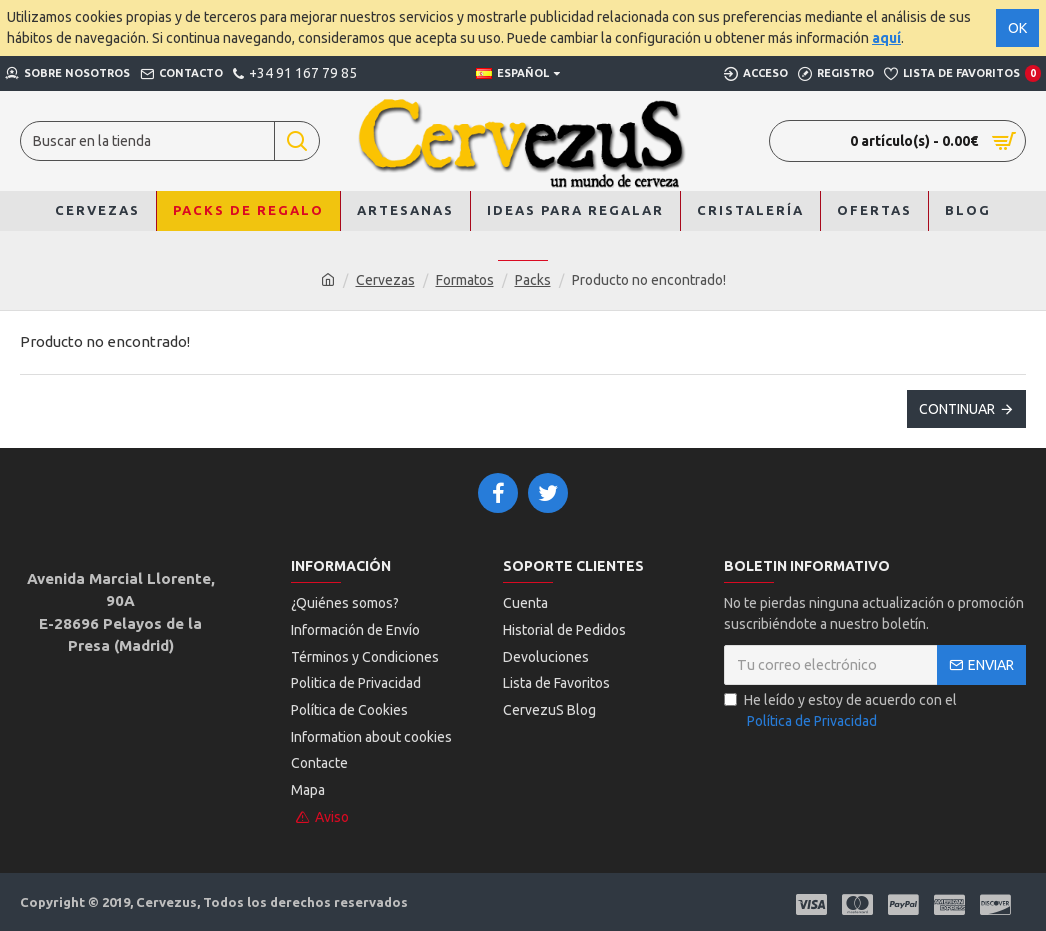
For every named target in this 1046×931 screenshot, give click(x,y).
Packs (533, 280)
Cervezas (385, 280)
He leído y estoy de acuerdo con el (840, 712)
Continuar (957, 409)
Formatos (465, 280)
